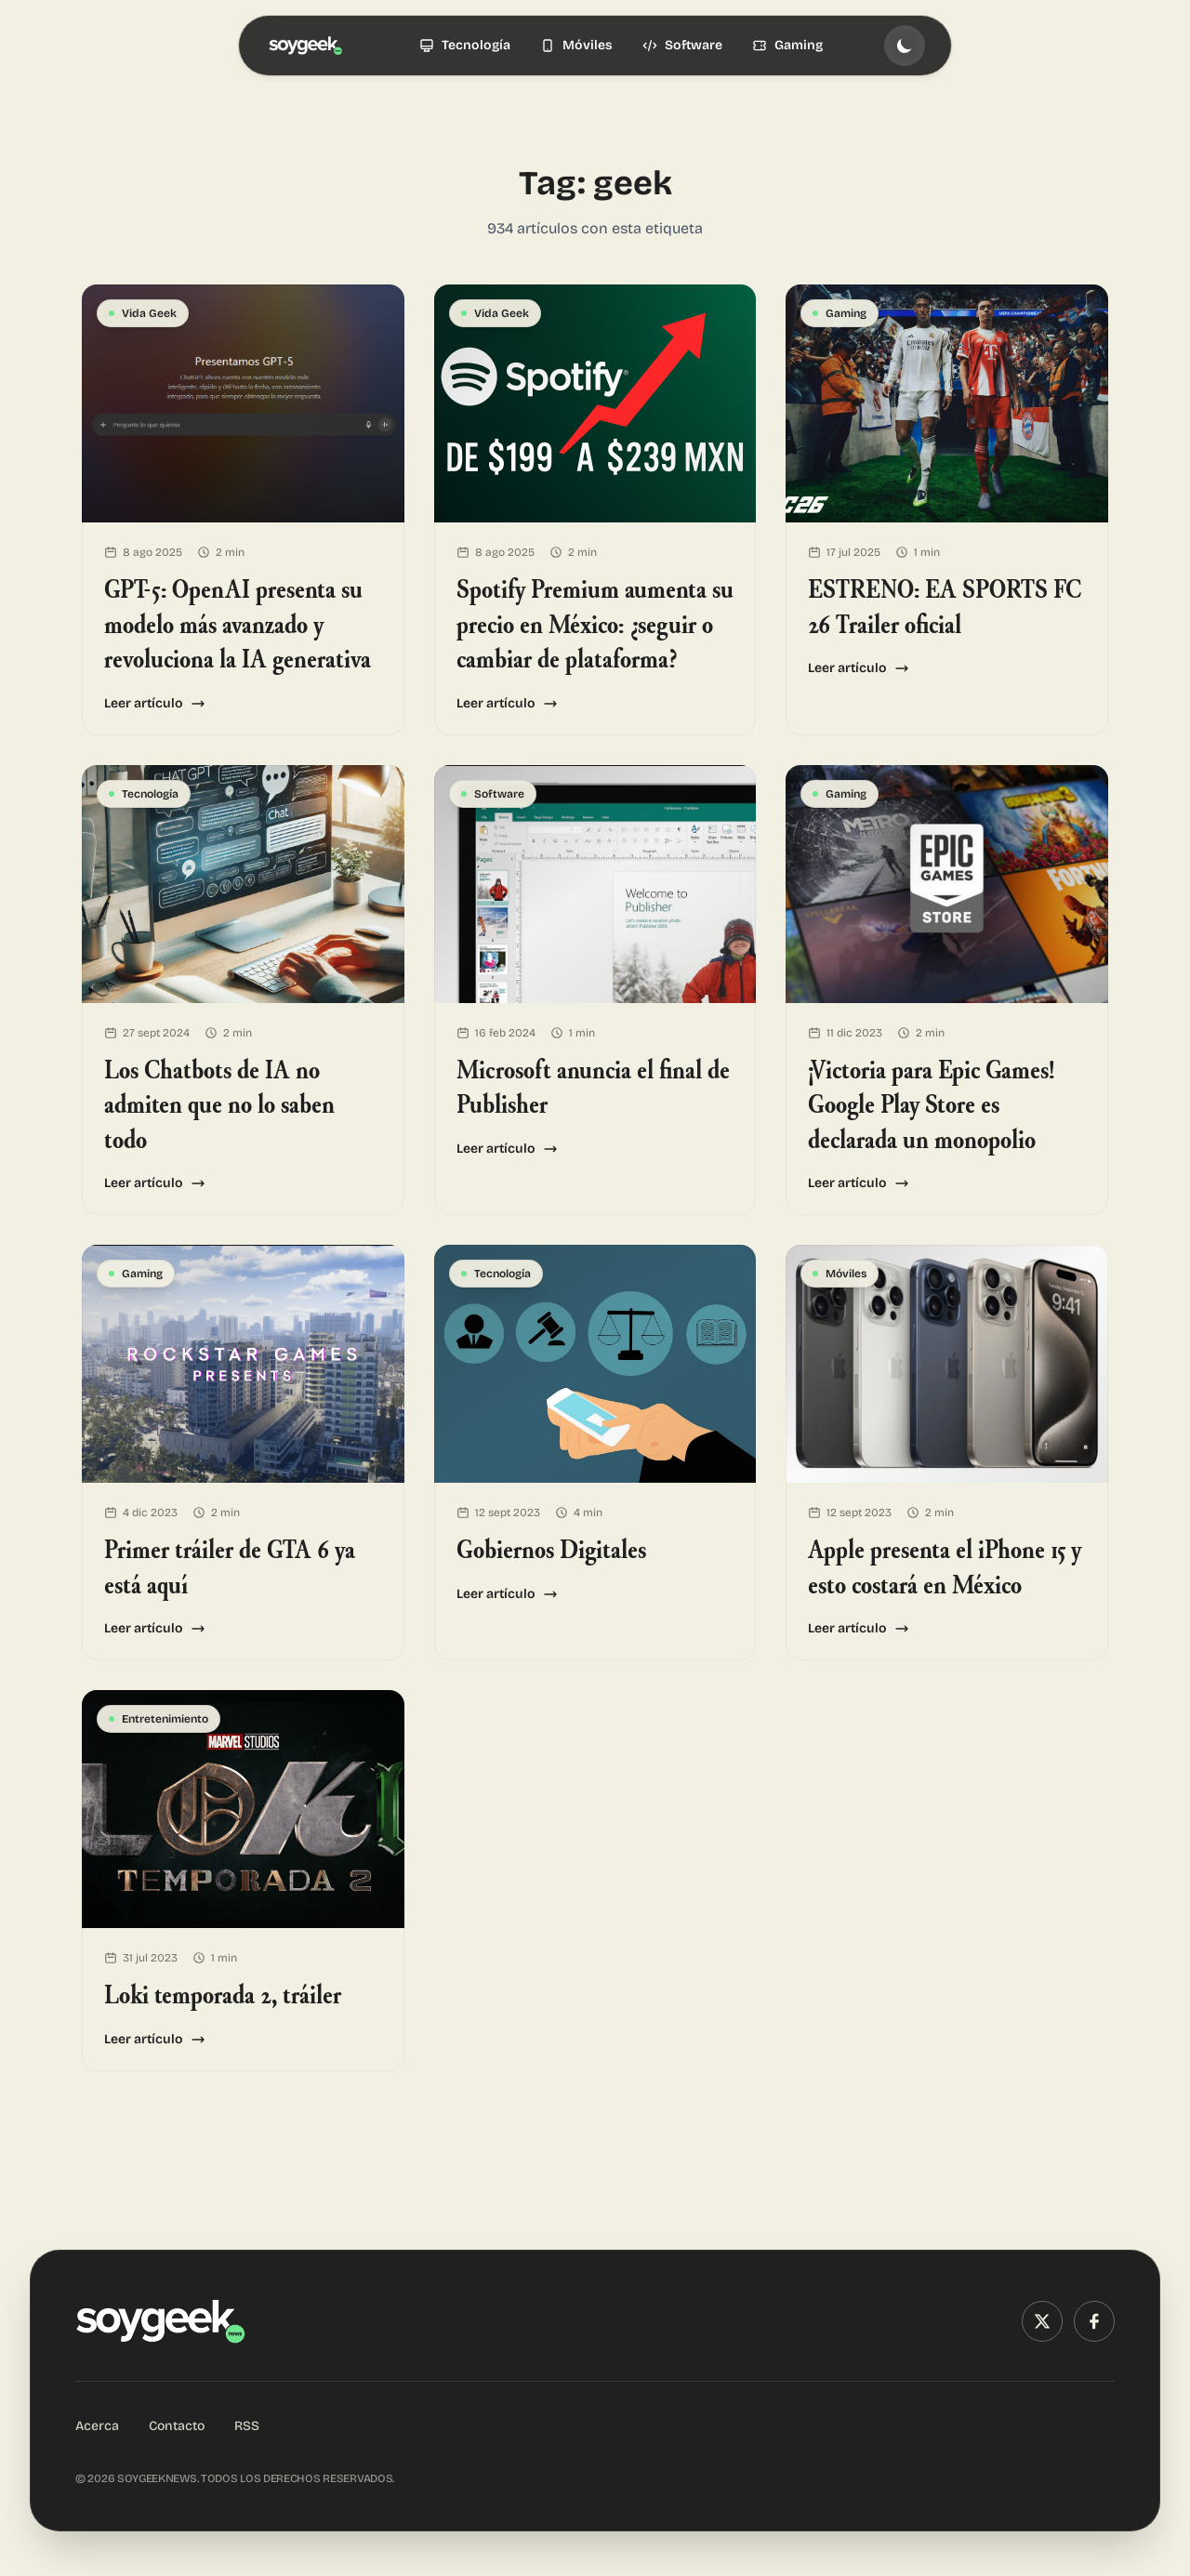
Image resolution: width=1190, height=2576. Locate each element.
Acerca (97, 2426)
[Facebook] (1094, 2321)
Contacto (177, 2426)
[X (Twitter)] (1042, 2321)
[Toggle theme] (904, 45)
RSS (246, 2426)
